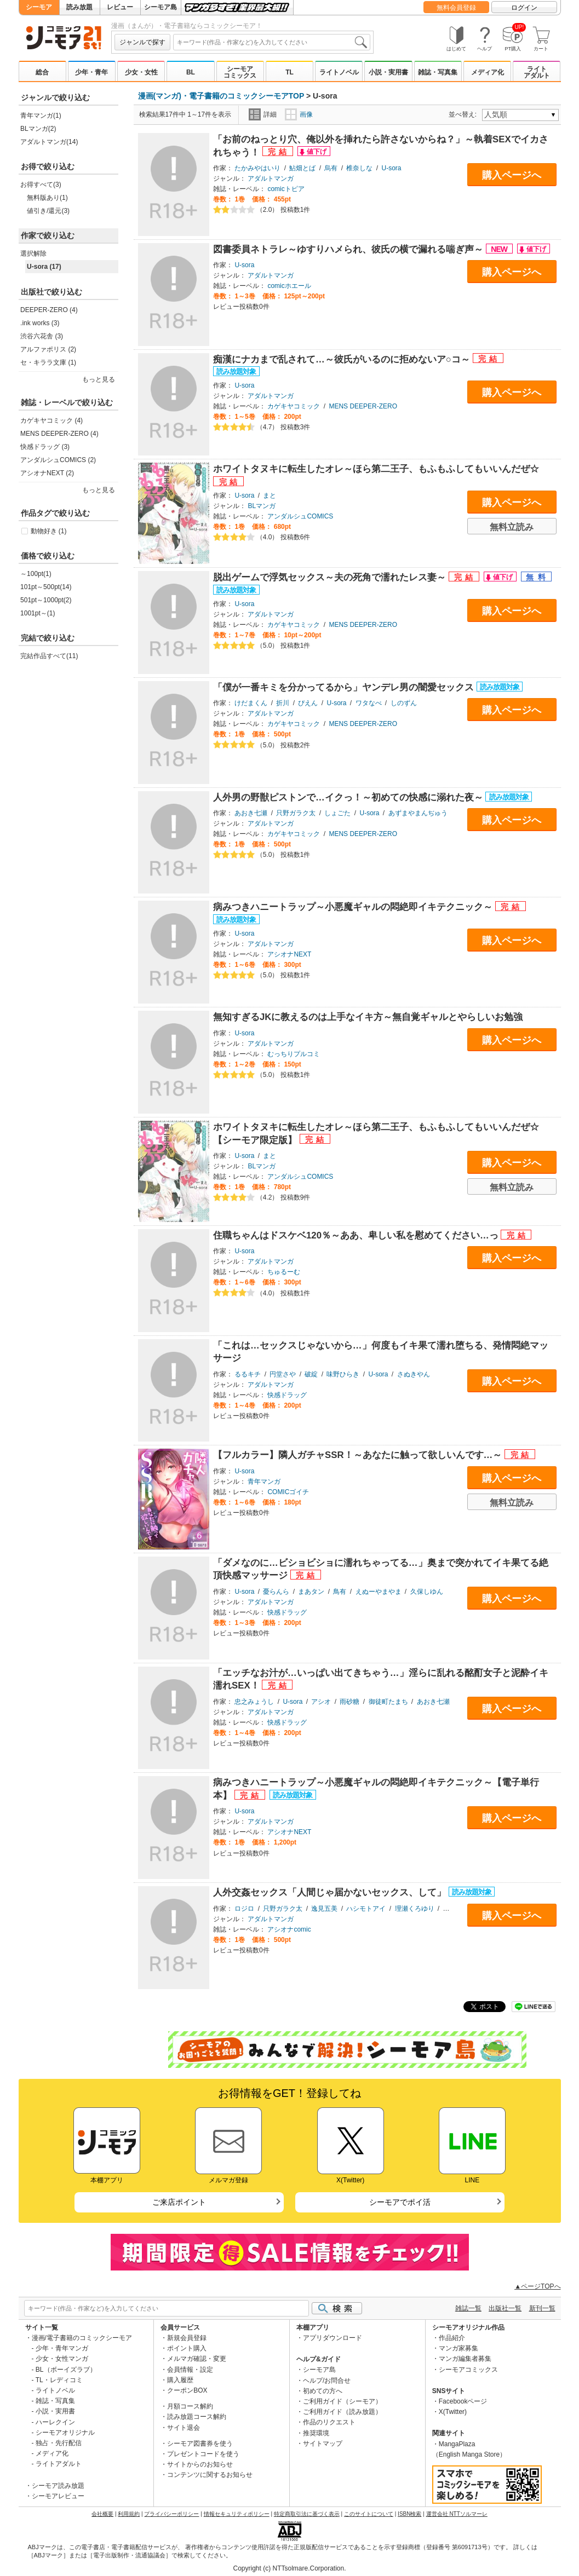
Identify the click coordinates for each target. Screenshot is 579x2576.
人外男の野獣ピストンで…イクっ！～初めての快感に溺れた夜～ (349, 797)
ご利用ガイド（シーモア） (342, 2401)
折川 (282, 703)
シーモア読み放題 (58, 2485)
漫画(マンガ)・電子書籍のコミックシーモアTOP (221, 95)
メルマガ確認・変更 (196, 2358)
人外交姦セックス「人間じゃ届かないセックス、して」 (331, 1892)
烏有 (330, 168)
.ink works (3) (39, 323)
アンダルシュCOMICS (300, 516)
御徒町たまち (388, 1701)
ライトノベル (339, 72)
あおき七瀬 (250, 813)
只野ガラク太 (296, 813)
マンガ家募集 (458, 2348)
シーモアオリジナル (65, 2432)
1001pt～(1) (37, 613)
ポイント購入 (187, 2348)
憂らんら (276, 1591)
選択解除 (33, 253)
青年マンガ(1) (40, 115)
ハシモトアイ (366, 1908)
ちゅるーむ (283, 1272)
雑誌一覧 (468, 2308)
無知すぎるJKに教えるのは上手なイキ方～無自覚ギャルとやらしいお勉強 (368, 1017)
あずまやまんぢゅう (418, 813)
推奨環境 (316, 2433)
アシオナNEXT (289, 954)
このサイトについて (368, 2514)
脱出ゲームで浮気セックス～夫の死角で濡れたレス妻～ (331, 577)
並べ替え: (464, 114)
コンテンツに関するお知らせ (210, 2475)
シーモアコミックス (239, 72)
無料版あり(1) (47, 197)
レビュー (120, 7)
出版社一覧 (505, 2308)
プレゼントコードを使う (203, 2454)
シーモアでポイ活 (400, 2202)
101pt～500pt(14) (45, 587)
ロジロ (244, 1908)
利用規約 (129, 2514)
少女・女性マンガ (62, 2358)
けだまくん (250, 703)
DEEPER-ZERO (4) (49, 310)
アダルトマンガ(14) (49, 142)
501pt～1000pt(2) (45, 600)
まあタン (311, 1591)
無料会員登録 (456, 7)
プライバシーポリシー (171, 2514)
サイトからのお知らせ (200, 2464)
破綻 (311, 1374)
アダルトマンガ (271, 178)
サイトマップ (322, 2443)
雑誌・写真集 (437, 72)
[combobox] (271, 42)
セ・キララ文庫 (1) (48, 362)
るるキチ (247, 1374)
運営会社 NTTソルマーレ (457, 2514)
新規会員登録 (187, 2338)
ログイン (524, 7)
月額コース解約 (190, 2406)
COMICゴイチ (288, 1492)
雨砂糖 (349, 1701)
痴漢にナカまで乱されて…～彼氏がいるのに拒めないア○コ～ (343, 359)
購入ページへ (511, 175)
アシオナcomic (289, 1929)
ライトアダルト (537, 72)
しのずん (404, 703)
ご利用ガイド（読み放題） (342, 2412)
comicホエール (289, 286)
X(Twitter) (453, 2412)
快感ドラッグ (287, 1395)
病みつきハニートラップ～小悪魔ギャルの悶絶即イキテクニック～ (354, 907)
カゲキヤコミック (293, 406)
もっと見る (98, 379)
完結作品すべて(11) (49, 656)
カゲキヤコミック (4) (51, 420)
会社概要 (102, 2514)
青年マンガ (264, 1481)
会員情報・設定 (190, 2369)
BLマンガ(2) (38, 128)
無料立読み (512, 527)
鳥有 (339, 1591)
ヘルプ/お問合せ (327, 2380)
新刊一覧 (542, 2308)
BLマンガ (262, 506)
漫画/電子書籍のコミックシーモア (82, 2338)
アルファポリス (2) (48, 349)
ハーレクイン (55, 2422)
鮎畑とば (302, 168)
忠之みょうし (254, 1701)
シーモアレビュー (58, 2496)
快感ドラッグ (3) (45, 447)
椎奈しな (359, 168)
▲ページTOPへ (537, 2286)
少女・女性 (141, 72)
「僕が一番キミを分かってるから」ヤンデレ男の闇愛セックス (345, 687)
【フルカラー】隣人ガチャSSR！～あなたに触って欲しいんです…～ (359, 1455)
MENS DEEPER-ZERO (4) (59, 433)
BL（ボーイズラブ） (66, 2369)
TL (289, 72)
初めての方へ (322, 2391)
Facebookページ (463, 2401)
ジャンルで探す (142, 42)
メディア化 (487, 72)
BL (190, 72)
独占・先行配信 (59, 2443)
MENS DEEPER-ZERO (363, 406)
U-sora (392, 168)
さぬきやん (413, 1374)
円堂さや (283, 1374)
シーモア (39, 7)
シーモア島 (160, 7)
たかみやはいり (257, 168)
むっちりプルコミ (293, 1054)
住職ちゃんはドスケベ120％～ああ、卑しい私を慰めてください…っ (357, 1235)
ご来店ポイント (179, 2202)
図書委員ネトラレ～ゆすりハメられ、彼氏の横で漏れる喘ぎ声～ (349, 249)
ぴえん (308, 703)
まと (269, 495)
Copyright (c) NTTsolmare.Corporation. (289, 2568)
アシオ (321, 1701)
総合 (42, 72)
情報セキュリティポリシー (237, 2514)
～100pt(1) (35, 574)
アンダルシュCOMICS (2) (58, 460)
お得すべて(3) (40, 184)
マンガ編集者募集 (465, 2358)
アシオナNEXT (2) (47, 473)
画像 (299, 114)
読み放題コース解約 (196, 2417)
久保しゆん (426, 1591)
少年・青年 (91, 72)
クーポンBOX (187, 2390)
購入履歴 (180, 2380)
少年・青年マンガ (62, 2348)
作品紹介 (452, 2338)
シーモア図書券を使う (200, 2443)
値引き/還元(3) (48, 211)
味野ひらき (342, 1374)
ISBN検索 (409, 2514)
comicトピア (285, 189)
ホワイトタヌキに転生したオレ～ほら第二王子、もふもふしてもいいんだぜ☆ (376, 469)
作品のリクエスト (329, 2422)
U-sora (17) (44, 266)
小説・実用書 (388, 72)
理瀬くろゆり (414, 1908)
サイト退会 (183, 2427)
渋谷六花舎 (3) (41, 336)
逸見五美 (324, 1908)
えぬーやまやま (379, 1591)
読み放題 (79, 7)
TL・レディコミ (59, 2380)
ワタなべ (369, 703)
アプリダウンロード (332, 2338)
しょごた (337, 813)
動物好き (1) (49, 531)
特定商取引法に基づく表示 (307, 2514)
